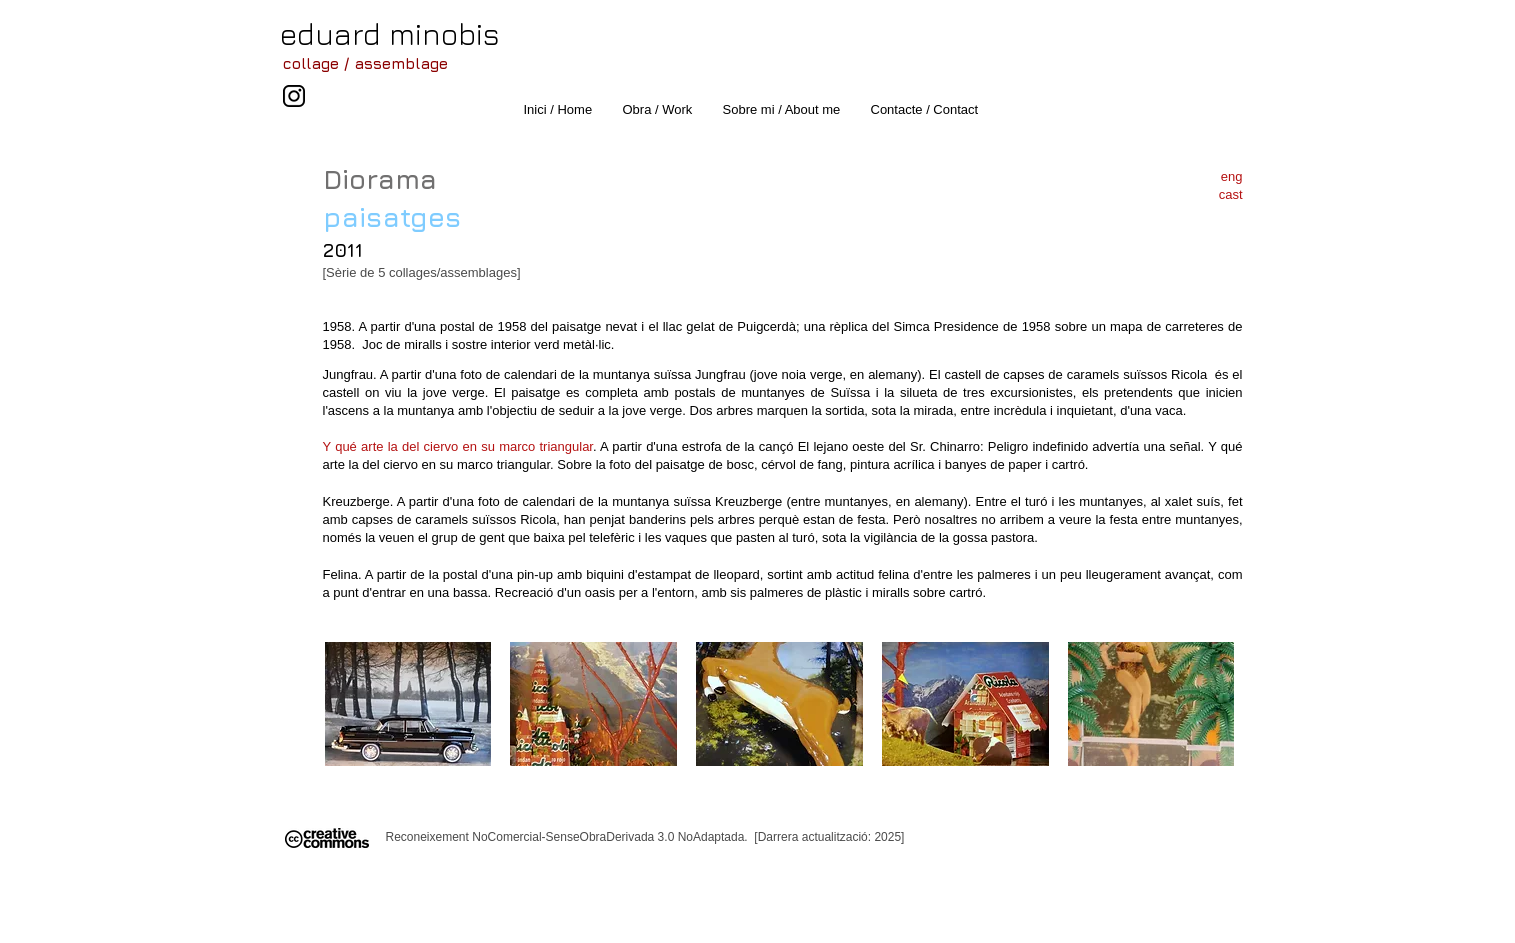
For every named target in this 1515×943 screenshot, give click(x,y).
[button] (408, 704)
